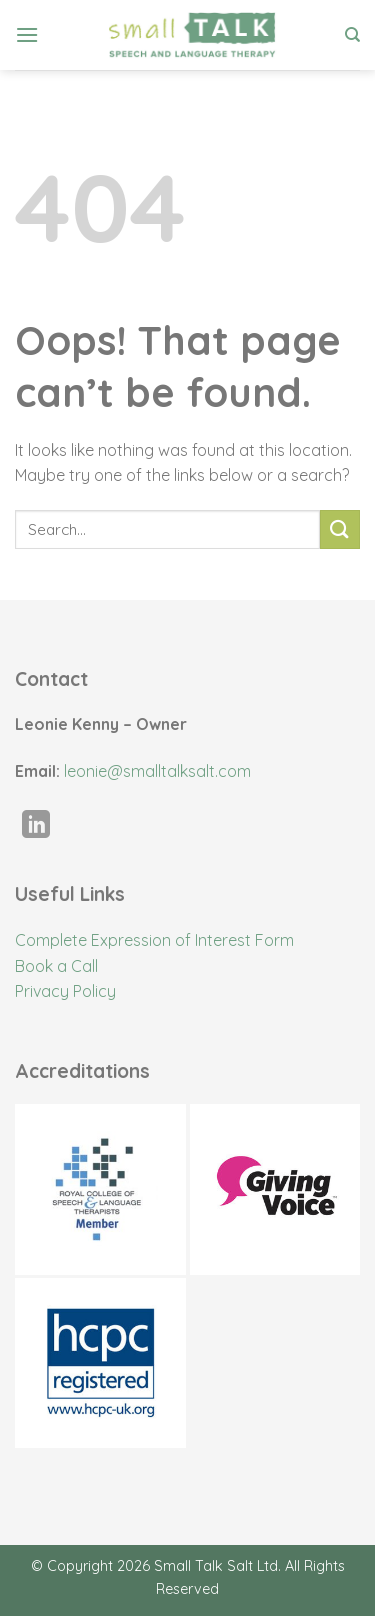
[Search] (352, 35)
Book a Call (56, 966)
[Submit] (340, 529)
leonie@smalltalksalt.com (157, 771)
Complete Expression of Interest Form (154, 940)
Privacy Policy (65, 991)
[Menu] (27, 34)
